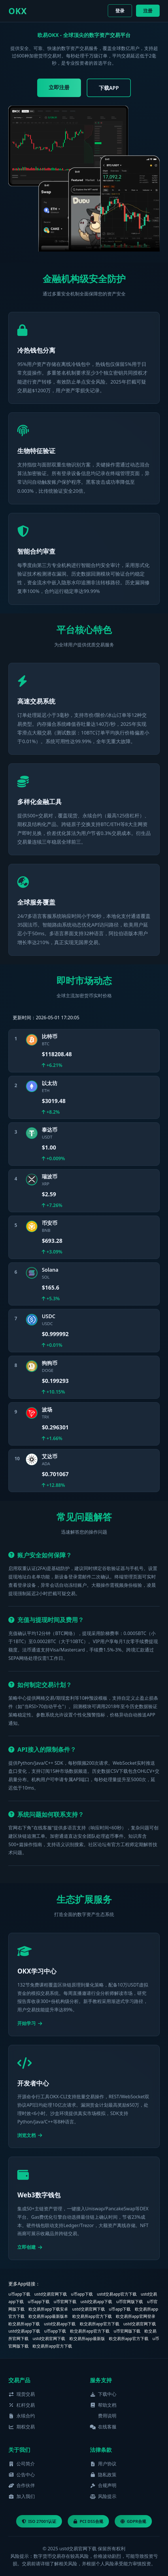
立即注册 (59, 87)
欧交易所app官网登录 (135, 2316)
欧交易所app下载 (24, 2323)
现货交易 (21, 2394)
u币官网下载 (65, 2301)
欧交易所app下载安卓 (48, 2309)
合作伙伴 (21, 2485)
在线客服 (103, 2427)
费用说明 (107, 2416)
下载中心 (103, 2394)
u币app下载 (19, 2294)
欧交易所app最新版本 (48, 2316)
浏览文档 (29, 2135)
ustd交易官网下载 (50, 2294)
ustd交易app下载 (96, 2301)
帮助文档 (103, 2405)
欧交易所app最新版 (87, 2338)
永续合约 (21, 2416)
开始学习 (29, 2023)
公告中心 (21, 2474)
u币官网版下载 (129, 2301)
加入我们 (21, 2496)
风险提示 (103, 2496)
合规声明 (103, 2485)
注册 (147, 11)
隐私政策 (103, 2474)
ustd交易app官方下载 (117, 2294)
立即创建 (29, 2247)
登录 (119, 11)
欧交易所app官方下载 (92, 2316)
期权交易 (21, 2427)
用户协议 (103, 2463)
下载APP (109, 87)
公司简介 (21, 2463)
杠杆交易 (21, 2405)
